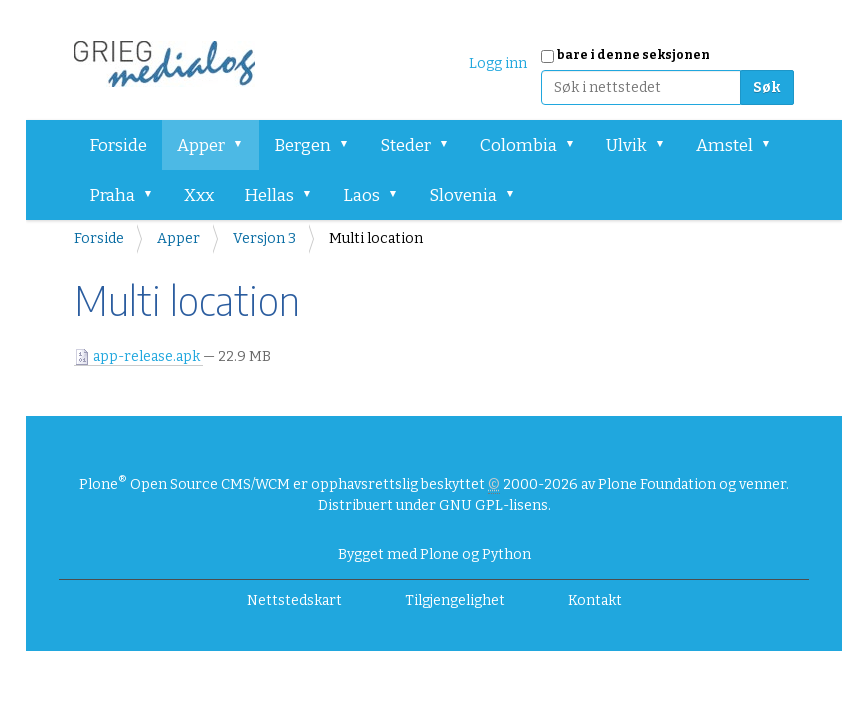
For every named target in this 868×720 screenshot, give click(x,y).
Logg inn (498, 63)
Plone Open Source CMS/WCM (184, 484)
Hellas (269, 195)
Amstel (724, 145)
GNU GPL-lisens (493, 505)
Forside (118, 145)
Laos (361, 195)
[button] (245, 145)
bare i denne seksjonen (633, 55)
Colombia (518, 145)
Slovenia (463, 195)
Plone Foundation (657, 484)
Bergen (302, 145)
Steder (405, 145)
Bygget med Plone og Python (434, 554)
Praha (112, 195)
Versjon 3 (264, 238)
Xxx (199, 195)
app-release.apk (138, 356)
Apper (201, 145)
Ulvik (626, 145)
